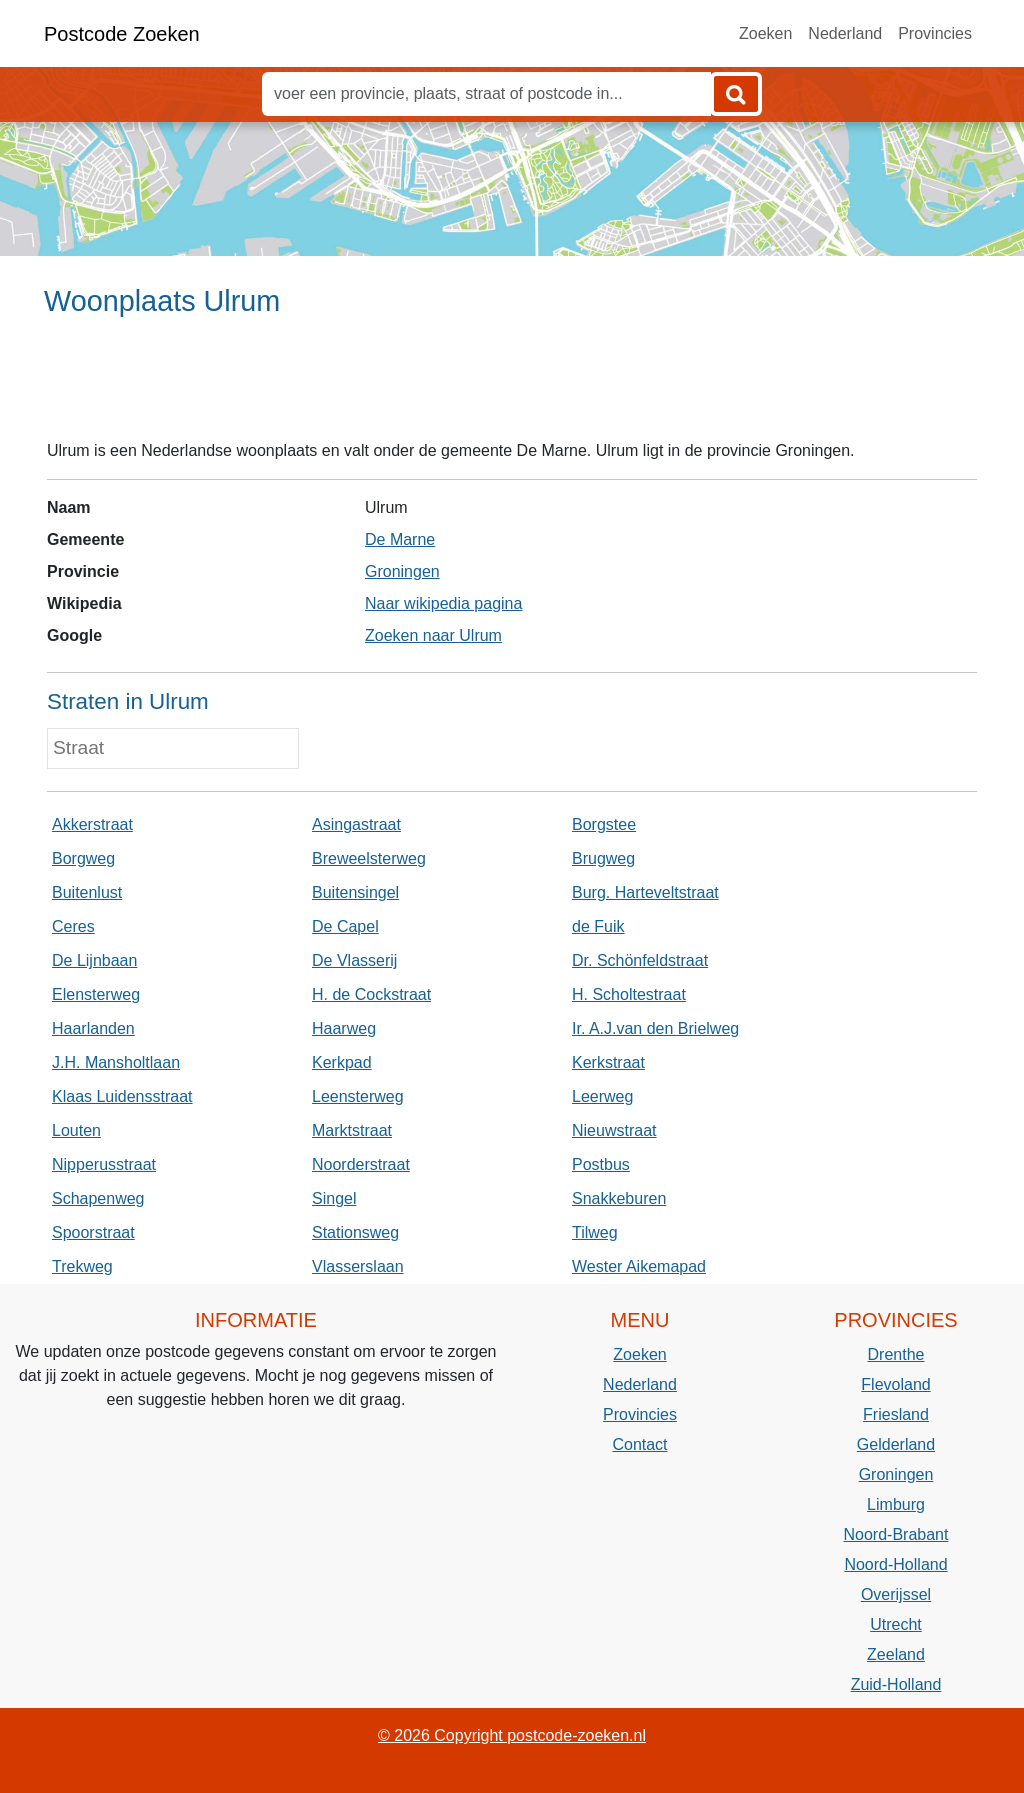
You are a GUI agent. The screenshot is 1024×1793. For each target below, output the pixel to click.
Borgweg (83, 858)
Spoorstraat (93, 1232)
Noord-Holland (895, 1564)
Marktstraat (352, 1130)
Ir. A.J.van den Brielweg (655, 1028)
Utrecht (896, 1624)
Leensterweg (358, 1096)
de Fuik (598, 926)
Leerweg (602, 1096)
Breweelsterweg (369, 858)
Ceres (73, 926)
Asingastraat (356, 824)
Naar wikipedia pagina (443, 603)
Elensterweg (96, 994)
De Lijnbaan (94, 960)
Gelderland (896, 1444)
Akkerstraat (92, 824)
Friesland (896, 1414)
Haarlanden (93, 1028)
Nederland (845, 33)
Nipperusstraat (104, 1164)
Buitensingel (355, 892)
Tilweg (595, 1232)
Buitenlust (87, 892)
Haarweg (344, 1028)
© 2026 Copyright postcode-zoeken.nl (512, 1735)
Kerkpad (342, 1062)
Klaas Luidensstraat (122, 1096)
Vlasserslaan (358, 1266)
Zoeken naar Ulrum (433, 635)
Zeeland (896, 1654)
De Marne (400, 539)
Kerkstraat (608, 1062)
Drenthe (896, 1354)
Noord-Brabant (896, 1534)
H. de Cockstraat (371, 994)
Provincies (935, 33)
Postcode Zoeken (122, 34)
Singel (334, 1198)
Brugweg (603, 858)
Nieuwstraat (614, 1130)
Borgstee (604, 824)
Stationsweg (355, 1232)
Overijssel (896, 1594)
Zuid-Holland (896, 1684)
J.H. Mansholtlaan (116, 1062)
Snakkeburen (619, 1198)
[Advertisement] (512, 387)
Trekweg (82, 1266)
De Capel (345, 926)
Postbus (601, 1164)
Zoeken (765, 33)
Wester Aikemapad (639, 1266)
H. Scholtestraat (629, 994)
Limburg (896, 1504)
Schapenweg (98, 1198)
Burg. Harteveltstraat (645, 892)
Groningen (402, 571)
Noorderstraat (361, 1164)
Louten (76, 1130)
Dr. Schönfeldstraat (640, 960)
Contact (639, 1444)
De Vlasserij (354, 960)
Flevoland (895, 1384)
